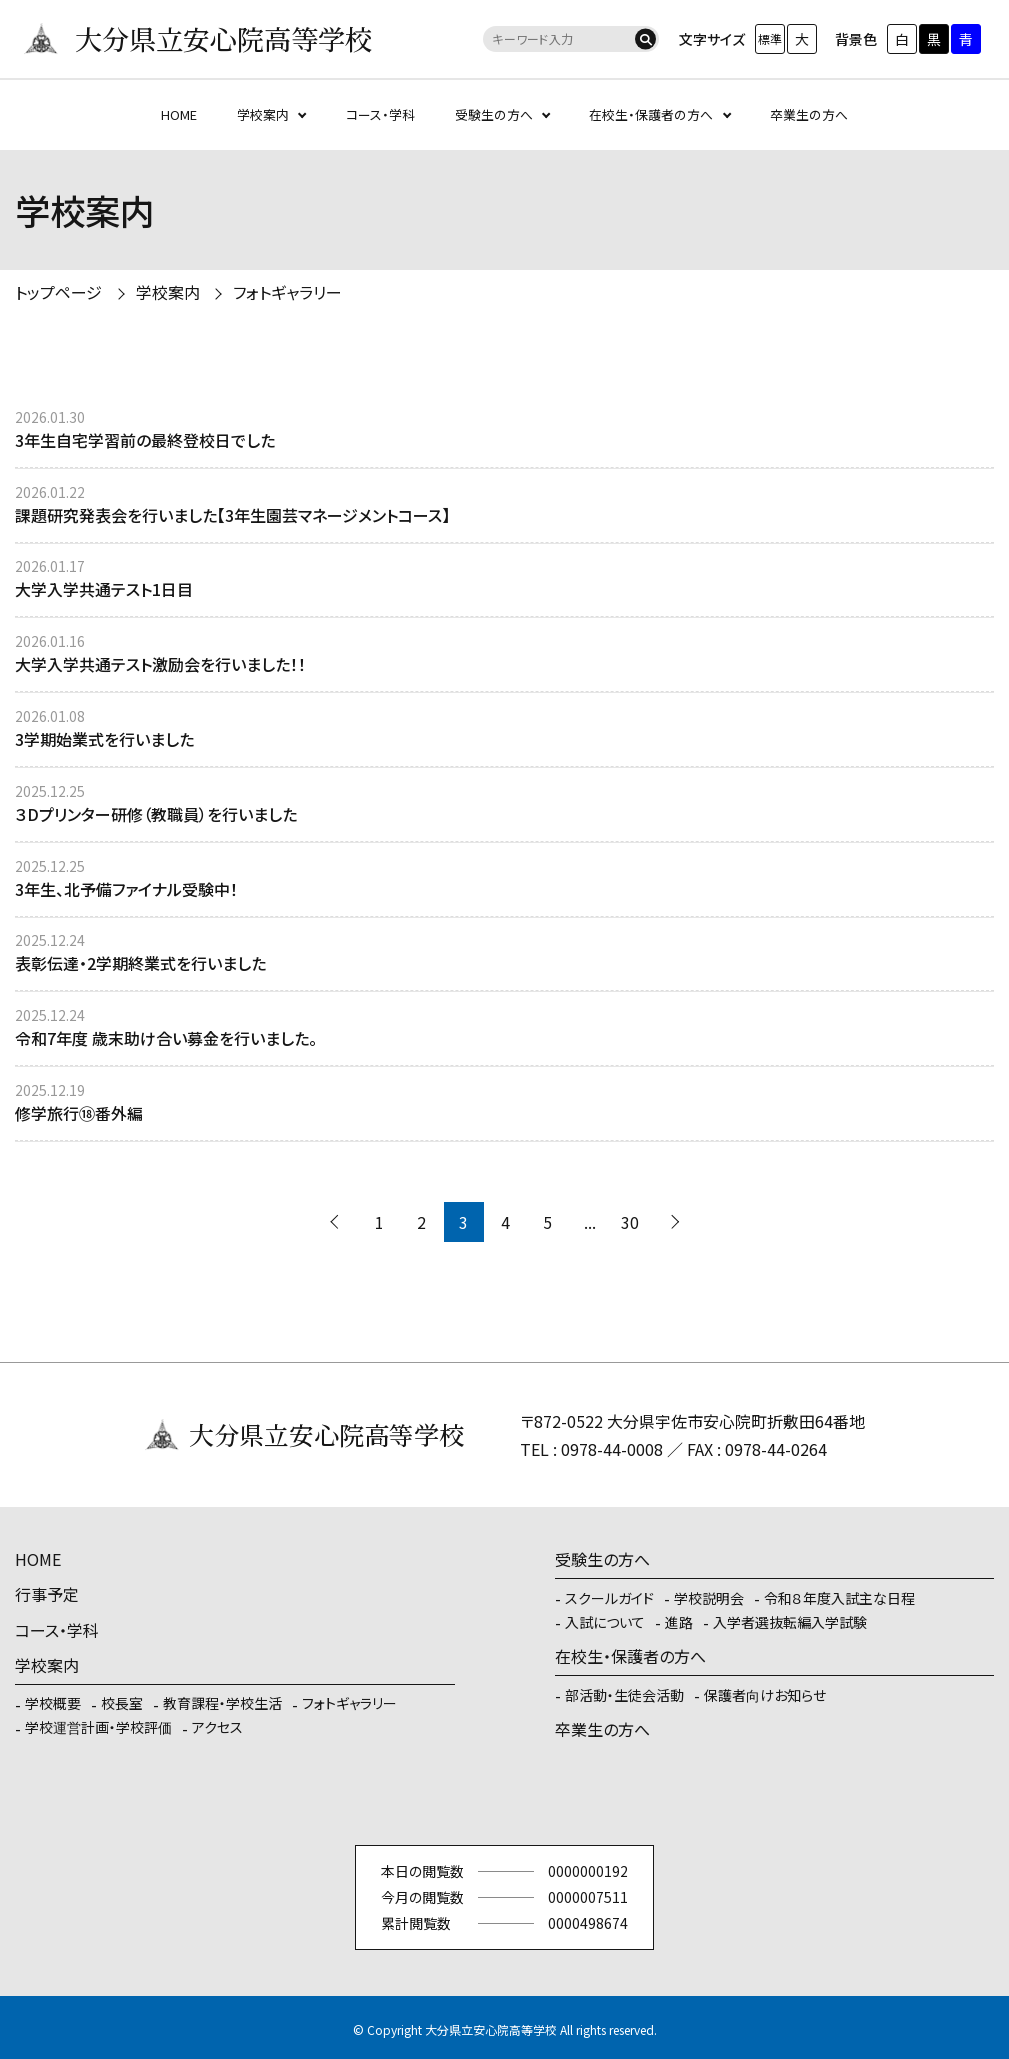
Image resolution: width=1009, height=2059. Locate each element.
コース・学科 (380, 114)
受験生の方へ (494, 114)
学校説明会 (709, 1598)
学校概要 (53, 1703)
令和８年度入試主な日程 (839, 1598)
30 (630, 1222)
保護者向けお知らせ (765, 1695)
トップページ (58, 292)
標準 (770, 38)
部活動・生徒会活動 (624, 1695)
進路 (679, 1622)
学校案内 (263, 114)
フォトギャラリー (287, 292)
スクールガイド (609, 1598)
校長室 (122, 1703)
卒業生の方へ (809, 114)
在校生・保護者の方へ (651, 114)
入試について (605, 1622)
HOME (179, 114)
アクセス (217, 1727)
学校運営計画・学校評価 (98, 1727)
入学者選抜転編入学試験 (790, 1622)
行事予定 (47, 1594)
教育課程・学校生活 (222, 1703)
